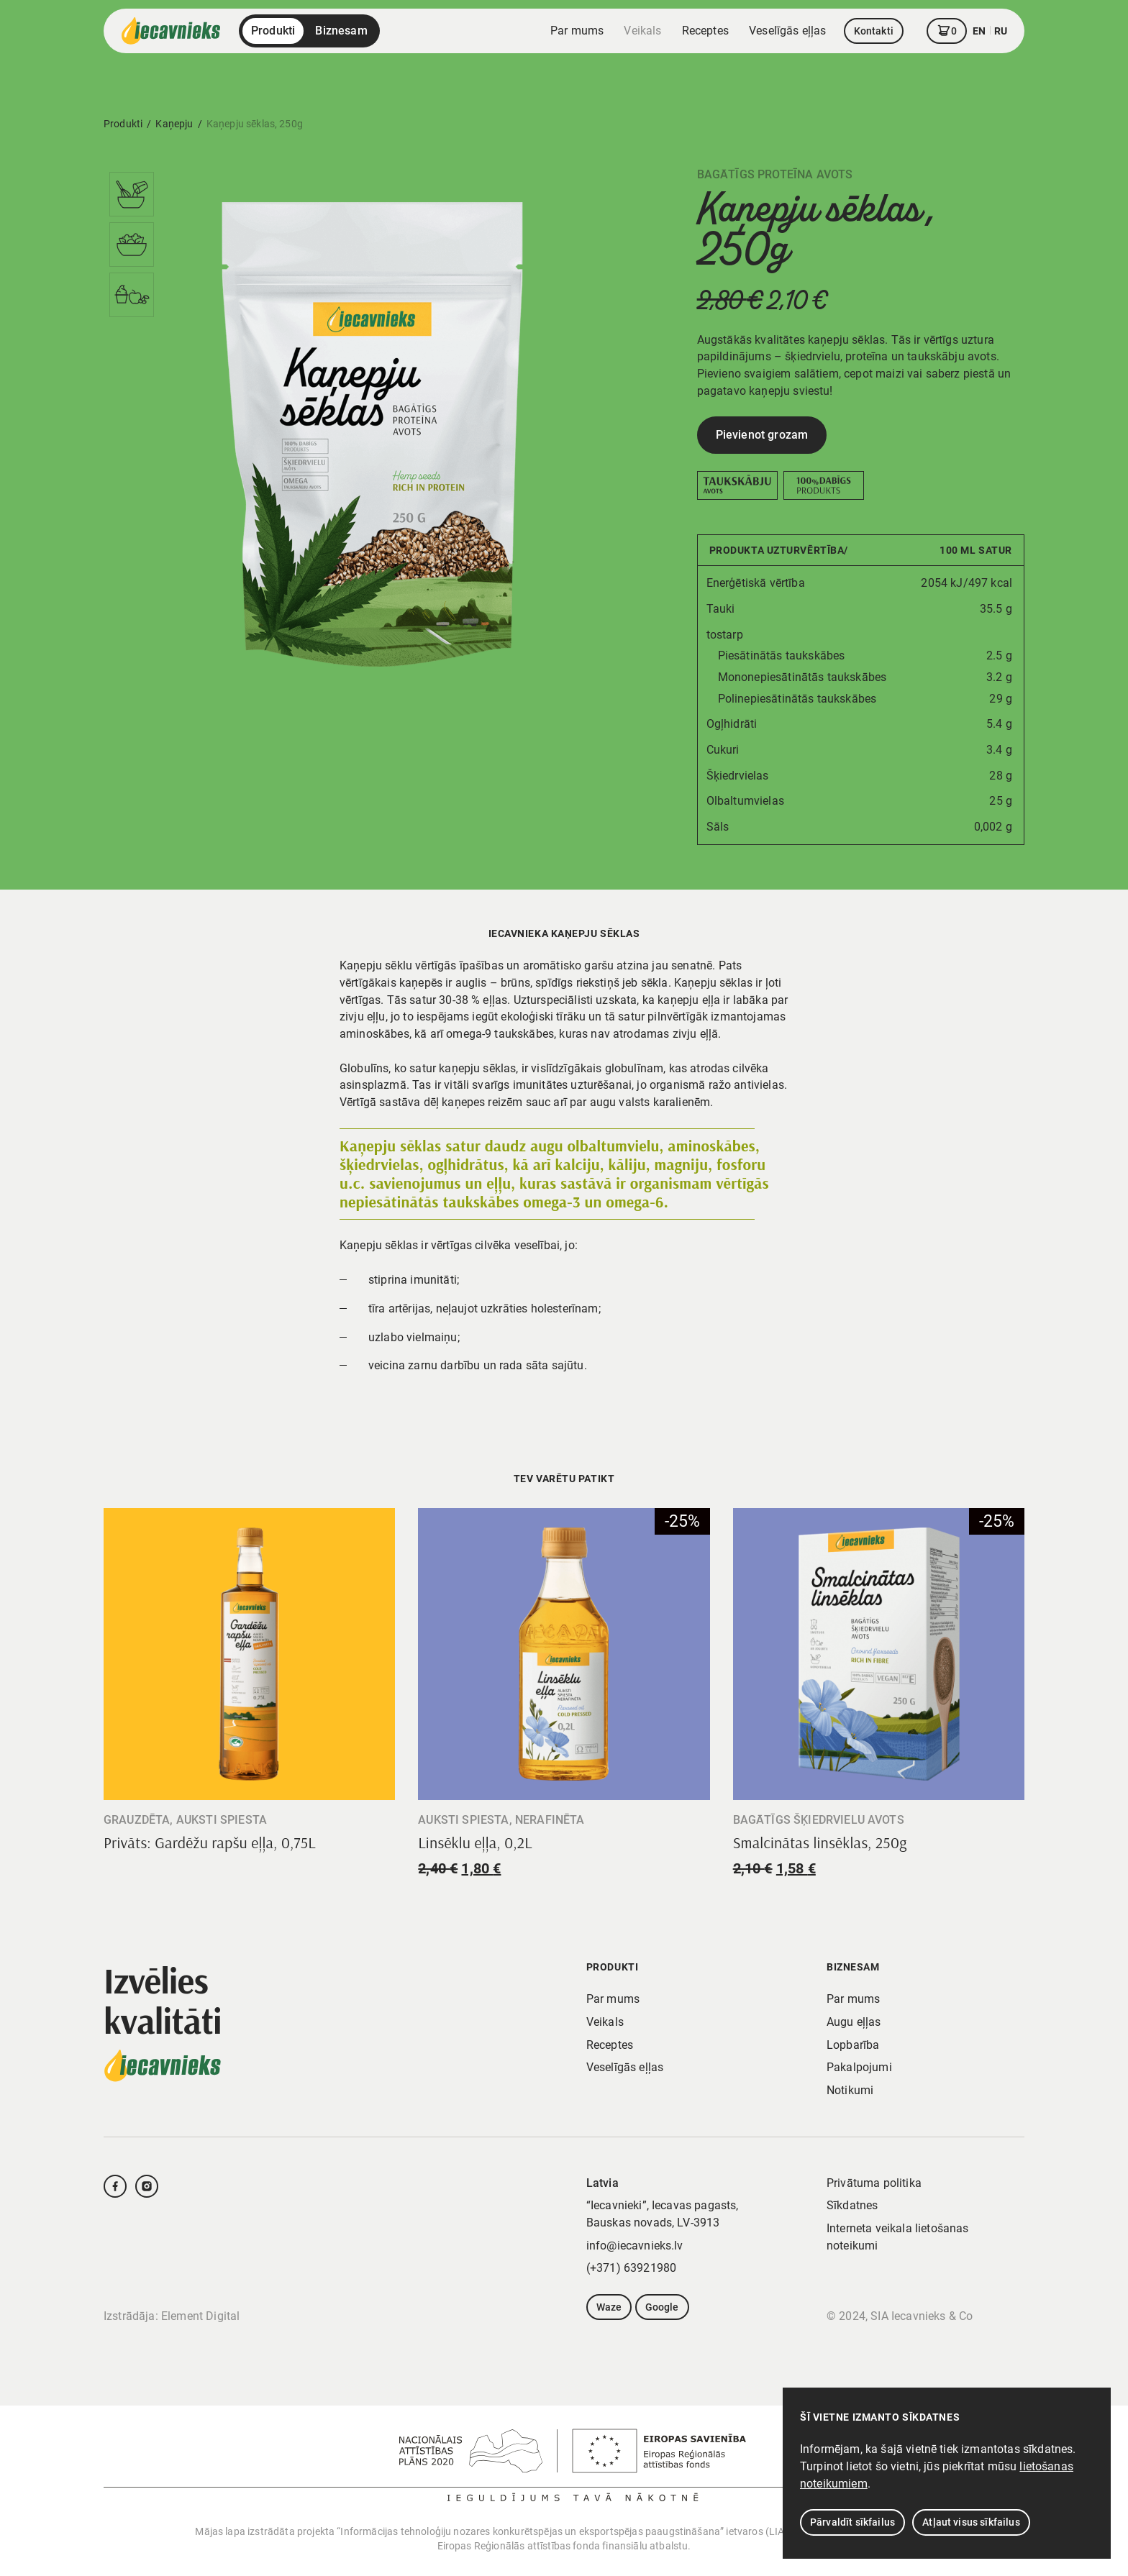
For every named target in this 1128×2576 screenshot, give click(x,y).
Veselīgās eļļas (787, 30)
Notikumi (850, 2090)
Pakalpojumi (859, 2067)
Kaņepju (174, 123)
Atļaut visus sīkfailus (971, 2522)
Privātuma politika (874, 2183)
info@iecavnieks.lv (634, 2245)
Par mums (577, 30)
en (979, 31)
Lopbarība (853, 2045)
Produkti (273, 30)
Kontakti (873, 31)
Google (662, 2307)
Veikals (642, 30)
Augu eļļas (854, 2022)
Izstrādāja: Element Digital (172, 2316)
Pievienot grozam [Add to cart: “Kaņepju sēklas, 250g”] (762, 435)
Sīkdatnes (852, 2205)
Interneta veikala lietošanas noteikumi (897, 2236)
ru (1000, 31)
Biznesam (341, 30)
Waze (609, 2307)
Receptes (705, 30)
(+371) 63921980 (631, 2268)
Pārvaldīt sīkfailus (852, 2522)
